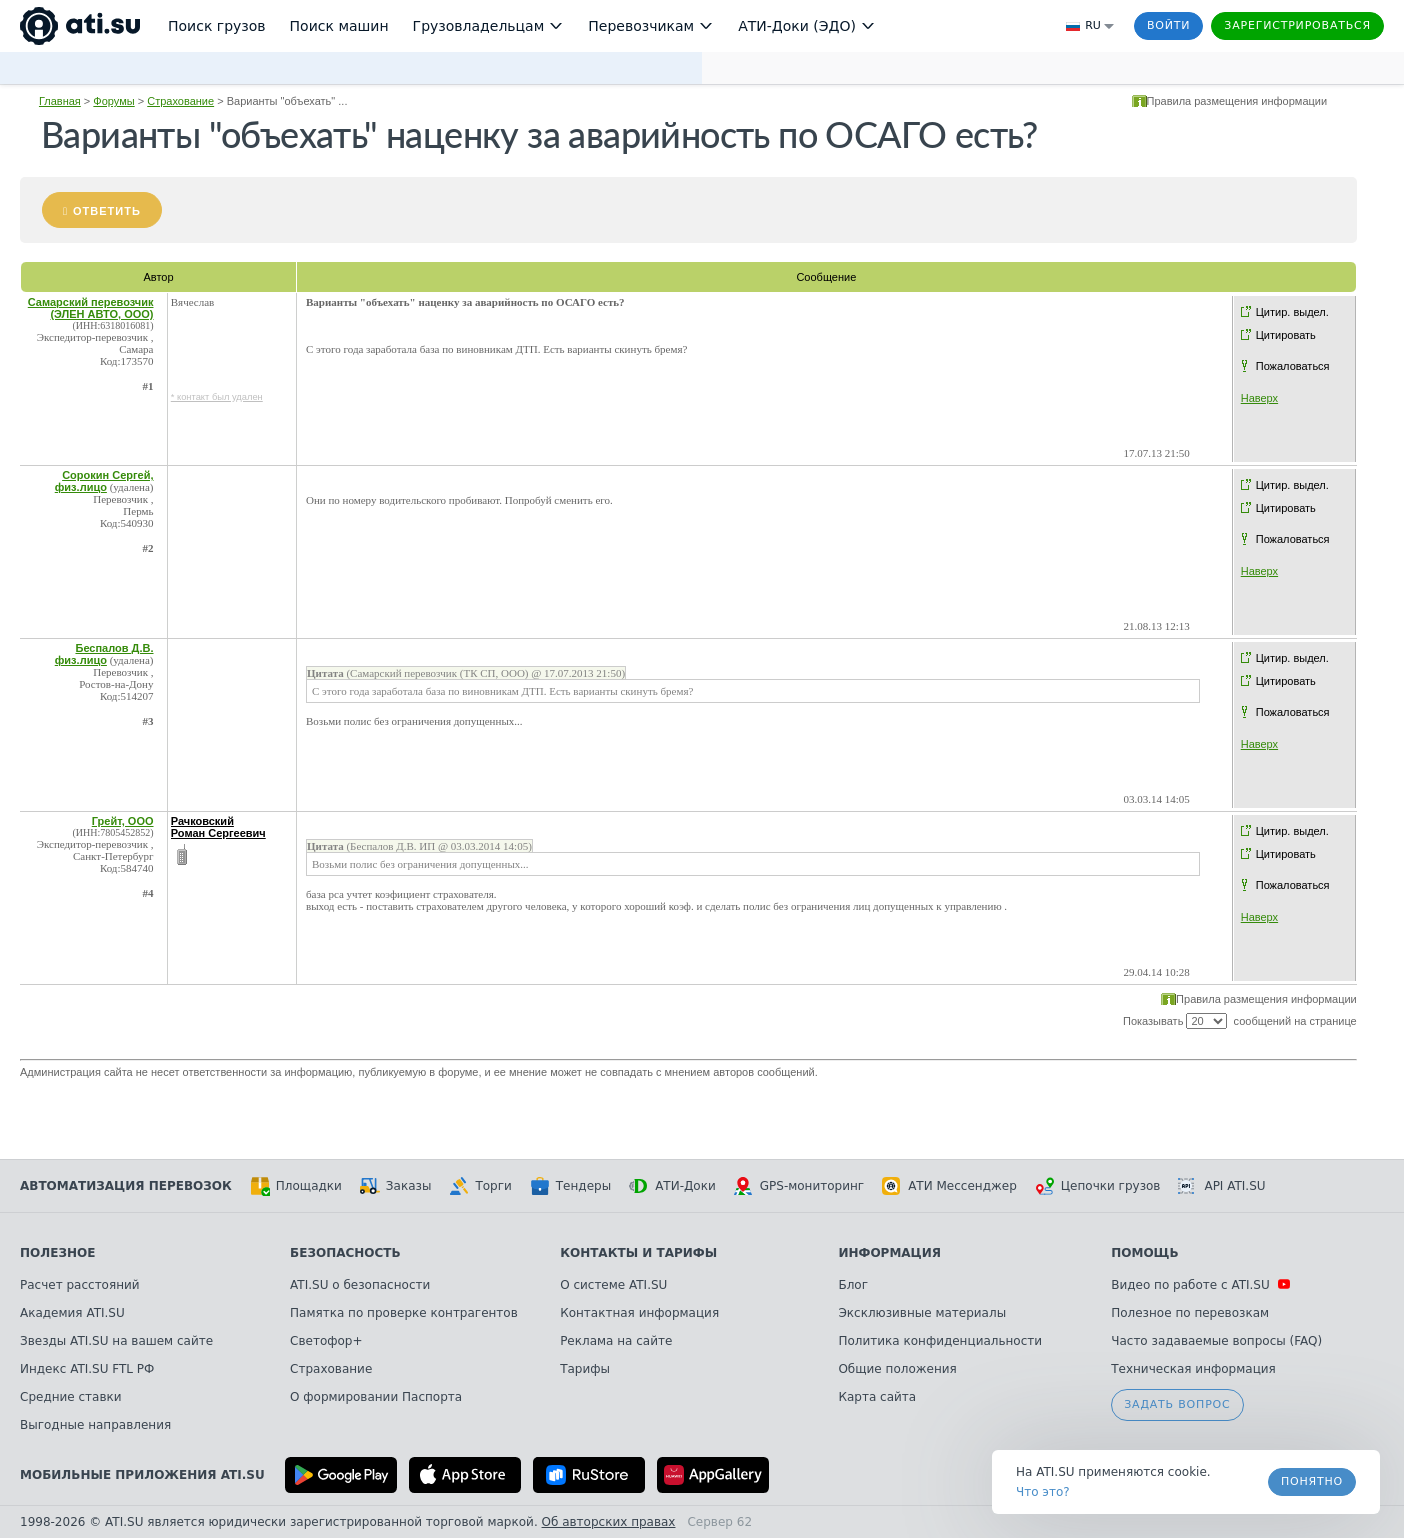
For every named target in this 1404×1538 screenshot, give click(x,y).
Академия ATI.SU (72, 1313)
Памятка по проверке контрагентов (404, 1313)
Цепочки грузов (1098, 1186)
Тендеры (570, 1186)
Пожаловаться (1293, 366)
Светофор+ (326, 1341)
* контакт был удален (217, 397)
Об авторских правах (609, 1522)
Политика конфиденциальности (940, 1341)
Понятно (1312, 1481)
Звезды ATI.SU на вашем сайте (116, 1341)
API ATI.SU (1221, 1186)
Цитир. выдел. (1292, 312)
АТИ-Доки (672, 1186)
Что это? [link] (1043, 1492)
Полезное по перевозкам (1190, 1313)
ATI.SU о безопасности (360, 1285)
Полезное (57, 1253)
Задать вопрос (1177, 1404)
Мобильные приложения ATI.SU (142, 1475)
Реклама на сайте (616, 1341)
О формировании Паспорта (376, 1397)
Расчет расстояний (80, 1285)
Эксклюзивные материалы (922, 1313)
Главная (60, 101)
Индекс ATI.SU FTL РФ (87, 1369)
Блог (853, 1285)
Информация (889, 1253)
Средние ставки (71, 1397)
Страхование (180, 101)
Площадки (296, 1186)
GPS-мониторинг (799, 1186)
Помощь (1144, 1253)
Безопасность (345, 1253)
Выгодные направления (95, 1425)
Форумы (113, 101)
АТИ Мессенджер (949, 1186)
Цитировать (1286, 335)
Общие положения (897, 1369)
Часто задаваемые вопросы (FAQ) (1216, 1341)
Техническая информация (1193, 1369)
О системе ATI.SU (613, 1285)
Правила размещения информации (1237, 101)
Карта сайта (877, 1397)
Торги (480, 1186)
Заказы (396, 1186)
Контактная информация (639, 1313)
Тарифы (585, 1369)
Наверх (1259, 398)
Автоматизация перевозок (126, 1186)
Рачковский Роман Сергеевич (218, 827)
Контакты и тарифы (638, 1253)
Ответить (107, 211)
